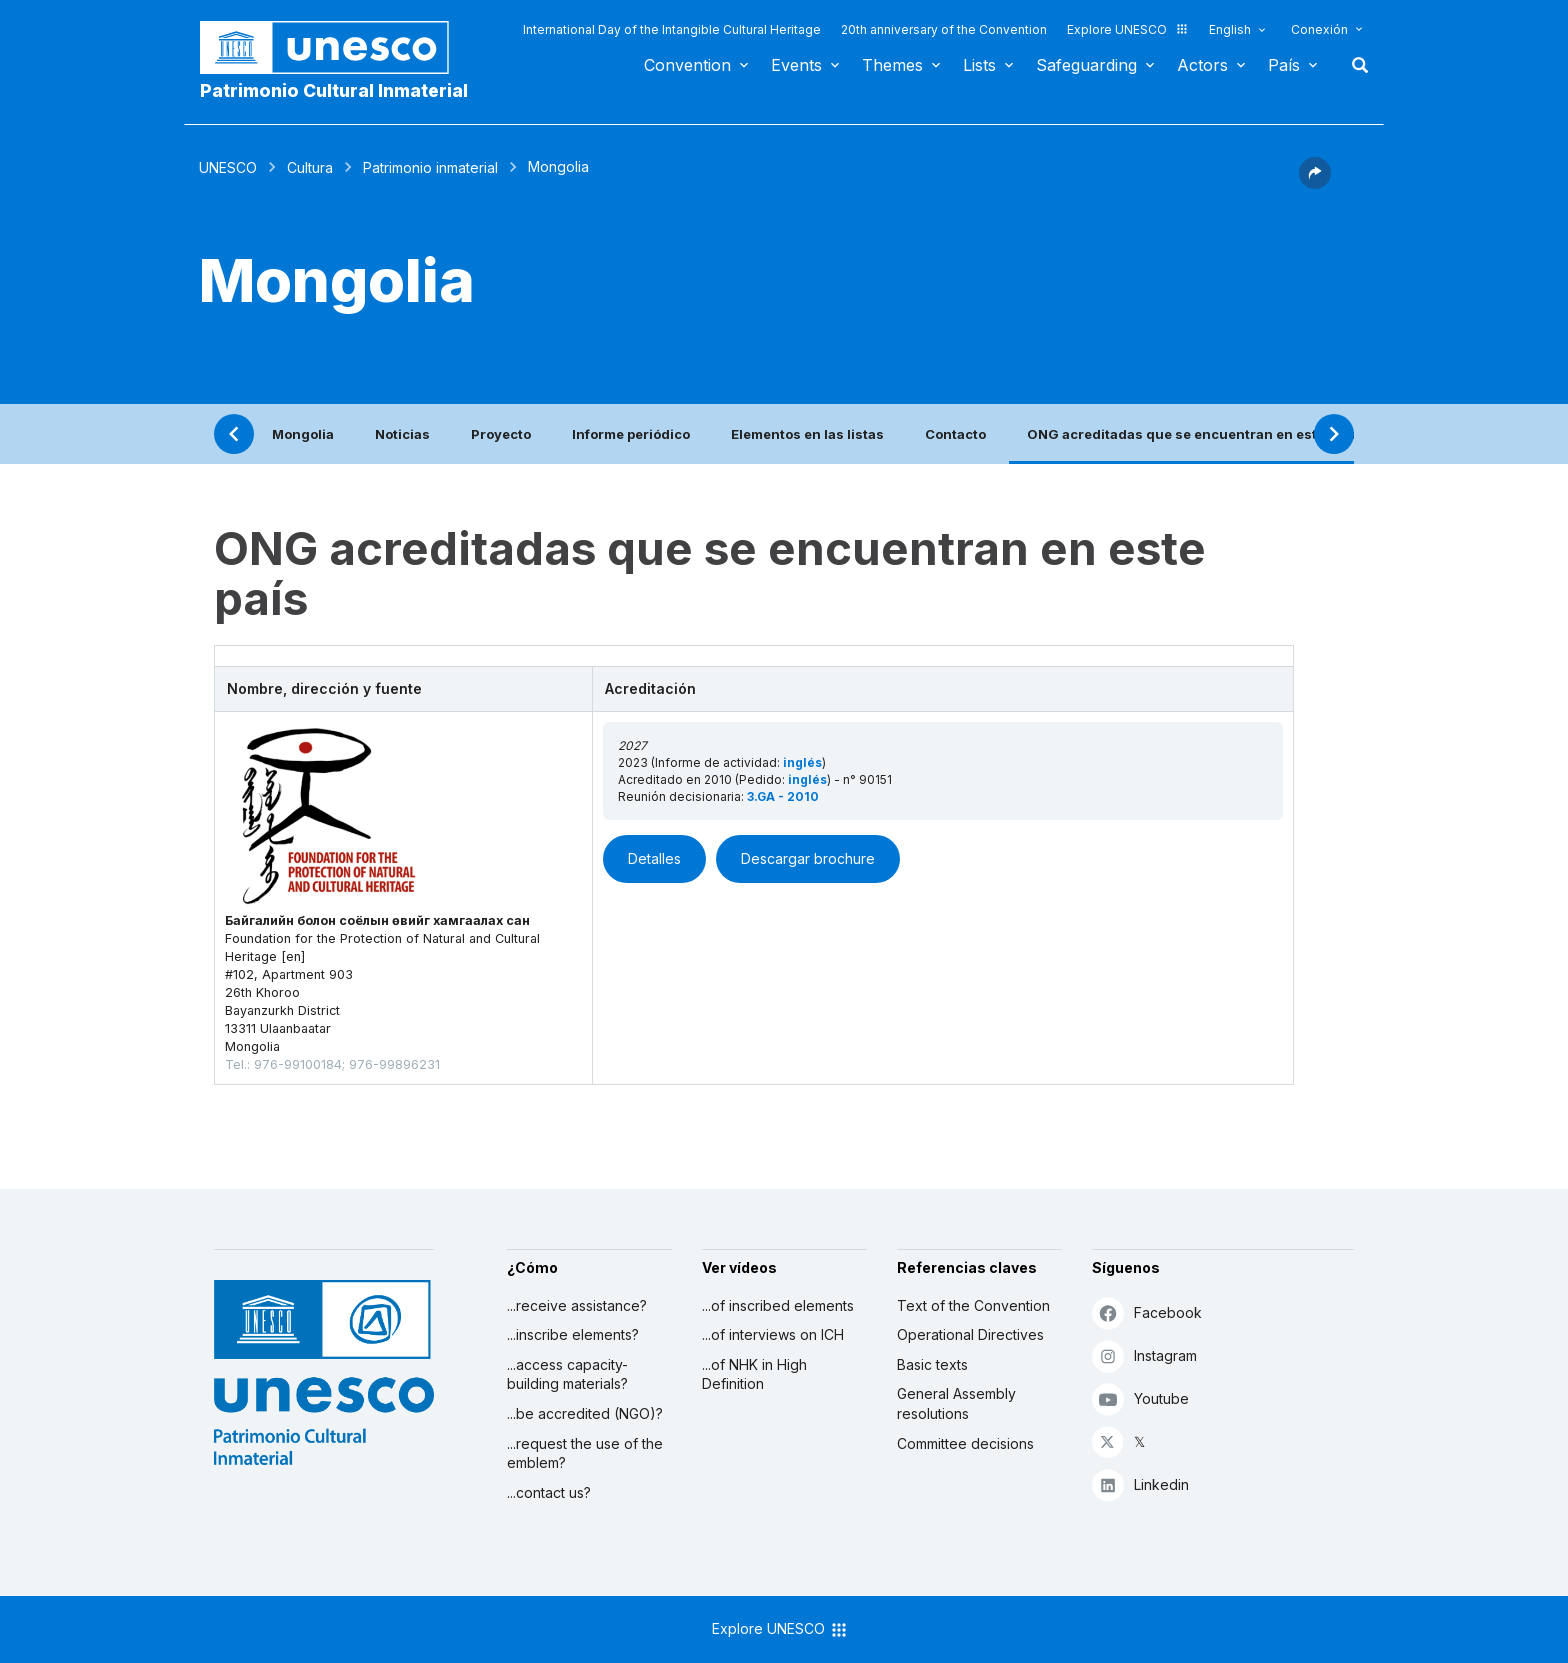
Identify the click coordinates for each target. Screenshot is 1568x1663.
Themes (892, 65)
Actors (1202, 65)
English (1230, 29)
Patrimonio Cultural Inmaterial (334, 90)
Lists (979, 65)
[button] (1315, 183)
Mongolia (303, 434)
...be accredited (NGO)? (585, 1413)
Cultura (310, 167)
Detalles (654, 858)
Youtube (1140, 1398)
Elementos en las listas (807, 434)
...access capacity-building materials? (567, 1374)
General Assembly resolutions (956, 1403)
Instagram (1144, 1355)
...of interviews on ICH (773, 1334)
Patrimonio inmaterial (430, 167)
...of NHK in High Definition (754, 1374)
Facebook (1147, 1312)
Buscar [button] (1354, 65)
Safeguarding (1086, 65)
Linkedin (1140, 1484)
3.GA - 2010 (783, 796)
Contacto (955, 434)
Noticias (402, 434)
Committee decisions (965, 1443)
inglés (802, 762)
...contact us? (549, 1492)
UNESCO (228, 167)
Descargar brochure (808, 858)
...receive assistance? (577, 1305)
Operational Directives (970, 1334)
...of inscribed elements (778, 1305)
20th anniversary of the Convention (944, 29)
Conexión (1319, 29)
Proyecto (501, 434)
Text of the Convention (973, 1305)
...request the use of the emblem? (585, 1453)
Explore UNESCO (1128, 29)
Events (796, 65)
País (1284, 65)
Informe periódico (631, 434)
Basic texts (932, 1364)
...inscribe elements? (573, 1334)
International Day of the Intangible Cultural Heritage (672, 29)
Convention (687, 65)
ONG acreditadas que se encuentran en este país (1191, 434)
